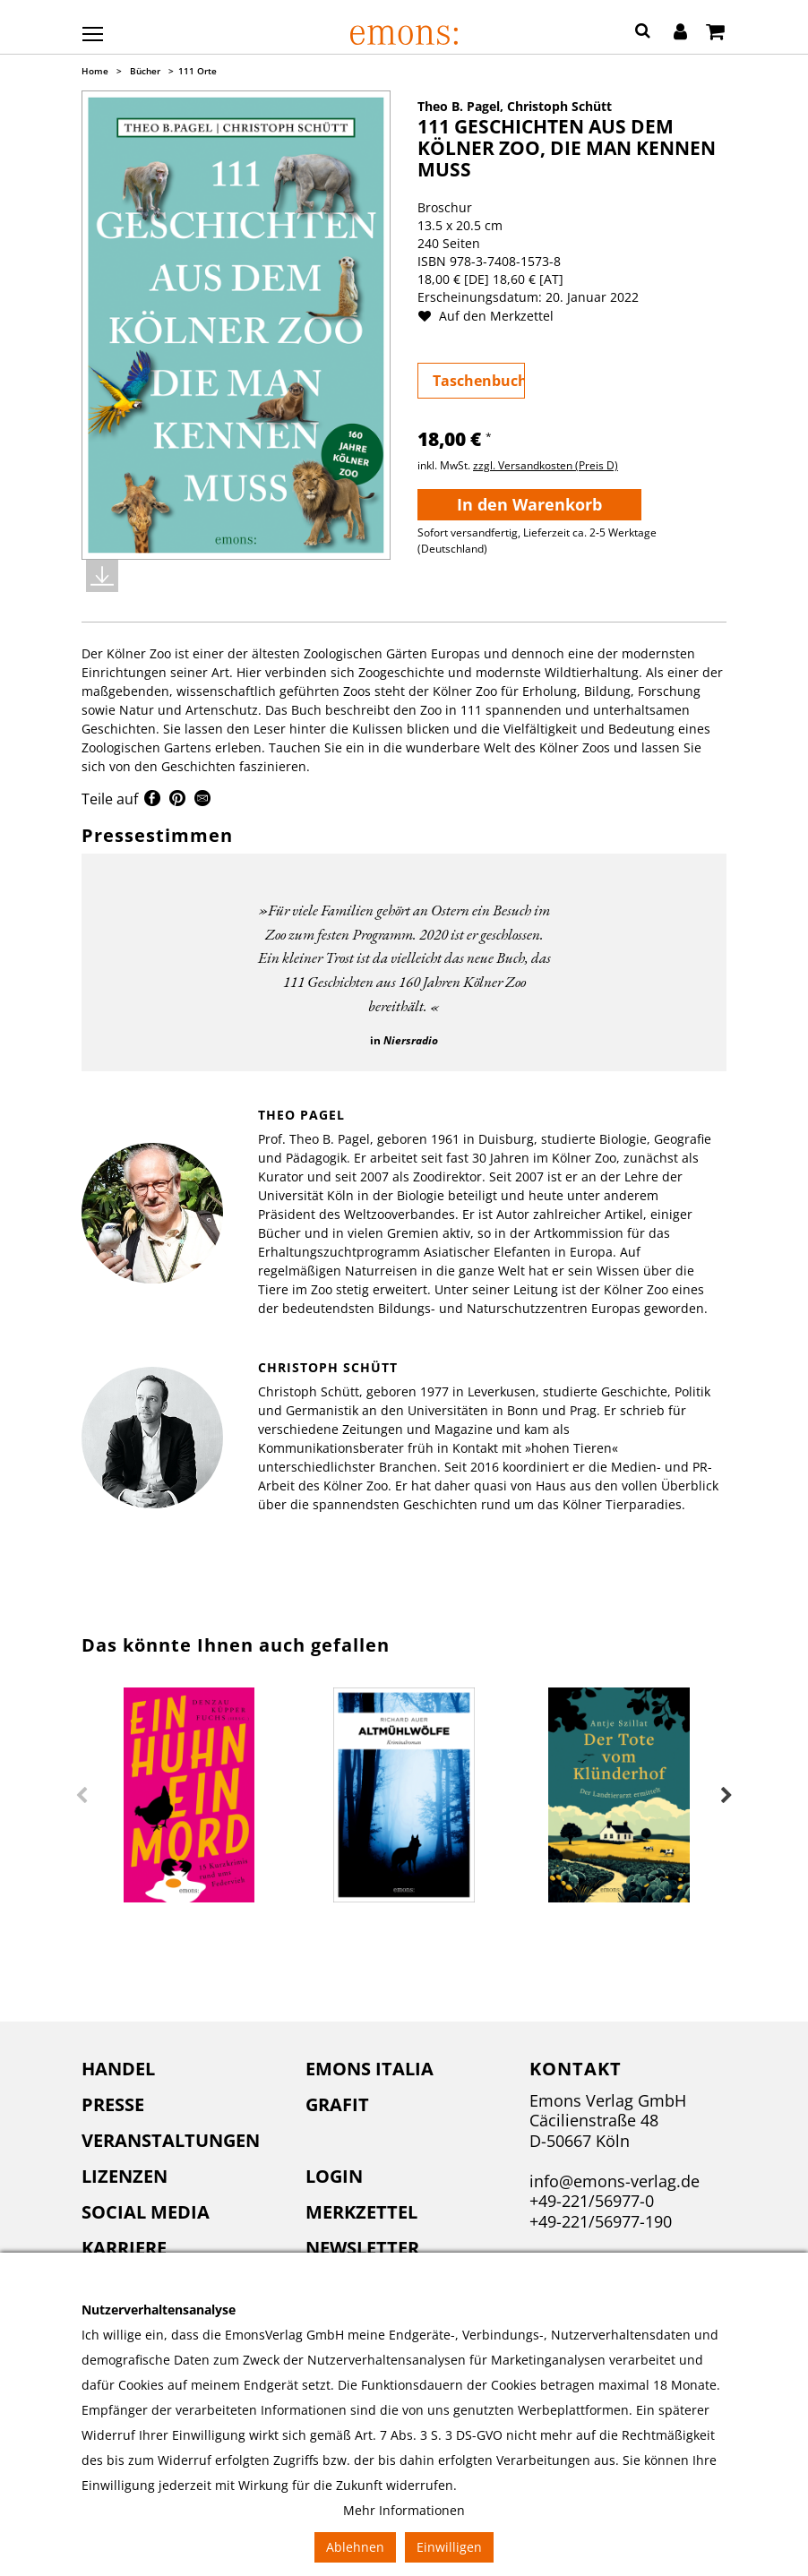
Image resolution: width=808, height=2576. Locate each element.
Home (95, 70)
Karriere (124, 2248)
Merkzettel (361, 2212)
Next (726, 1796)
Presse (113, 2104)
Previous (81, 1796)
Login (334, 2176)
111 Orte (197, 70)
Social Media (146, 2212)
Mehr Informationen (404, 2510)
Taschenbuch (479, 381)
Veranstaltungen (171, 2140)
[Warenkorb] (715, 33)
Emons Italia (369, 2069)
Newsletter (362, 2248)
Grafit (337, 2104)
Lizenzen (125, 2176)
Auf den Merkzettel (492, 315)
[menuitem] (180, 2069)
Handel (118, 2069)
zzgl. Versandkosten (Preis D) (545, 465)
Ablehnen (355, 2546)
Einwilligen (449, 2546)
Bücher (145, 70)
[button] (642, 33)
